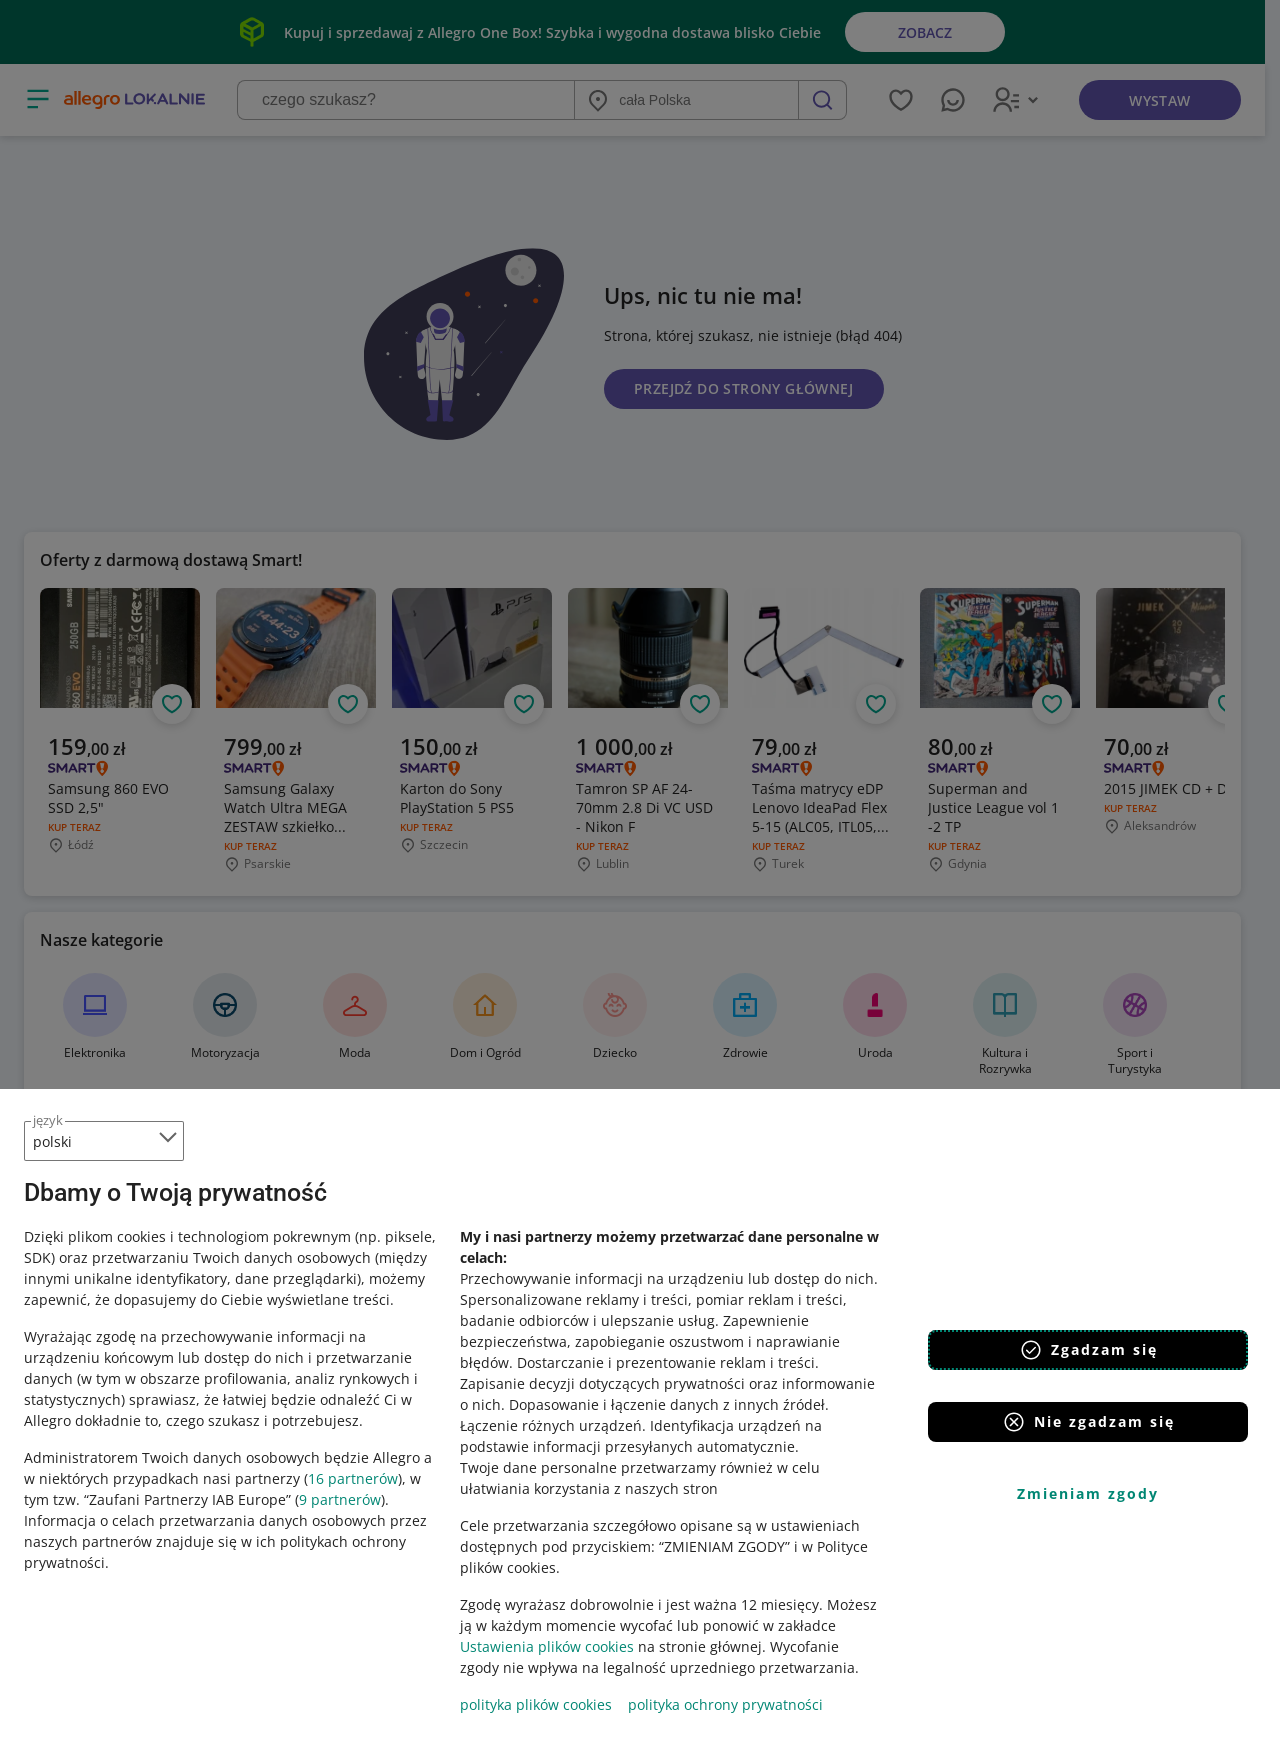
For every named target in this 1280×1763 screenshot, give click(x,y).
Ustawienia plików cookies (547, 1646)
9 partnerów (340, 1499)
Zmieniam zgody (1088, 1493)
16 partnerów (353, 1478)
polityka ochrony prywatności (725, 1704)
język (48, 1120)
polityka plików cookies (536, 1704)
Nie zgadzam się (1088, 1422)
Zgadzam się (1088, 1350)
